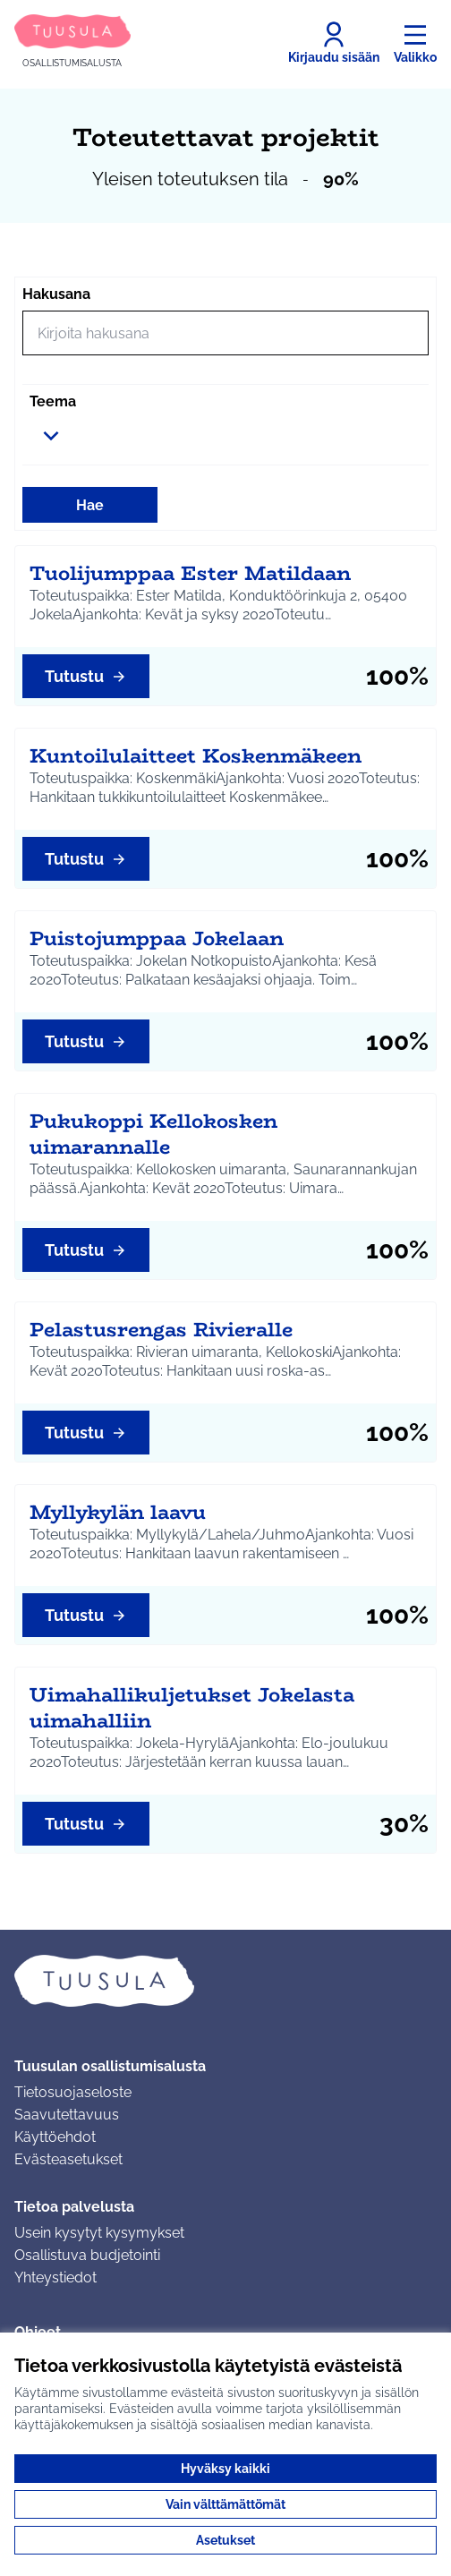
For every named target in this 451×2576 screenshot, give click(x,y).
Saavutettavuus (66, 2114)
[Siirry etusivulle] (72, 42)
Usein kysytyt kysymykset (99, 2232)
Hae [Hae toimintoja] (90, 505)
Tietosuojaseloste (73, 2092)
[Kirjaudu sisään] (333, 43)
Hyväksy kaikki (225, 2468)
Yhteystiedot (55, 2277)
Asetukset (225, 2540)
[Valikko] (415, 43)
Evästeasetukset (68, 2159)
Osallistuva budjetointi (87, 2255)
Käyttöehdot (55, 2136)
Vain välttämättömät (225, 2504)
